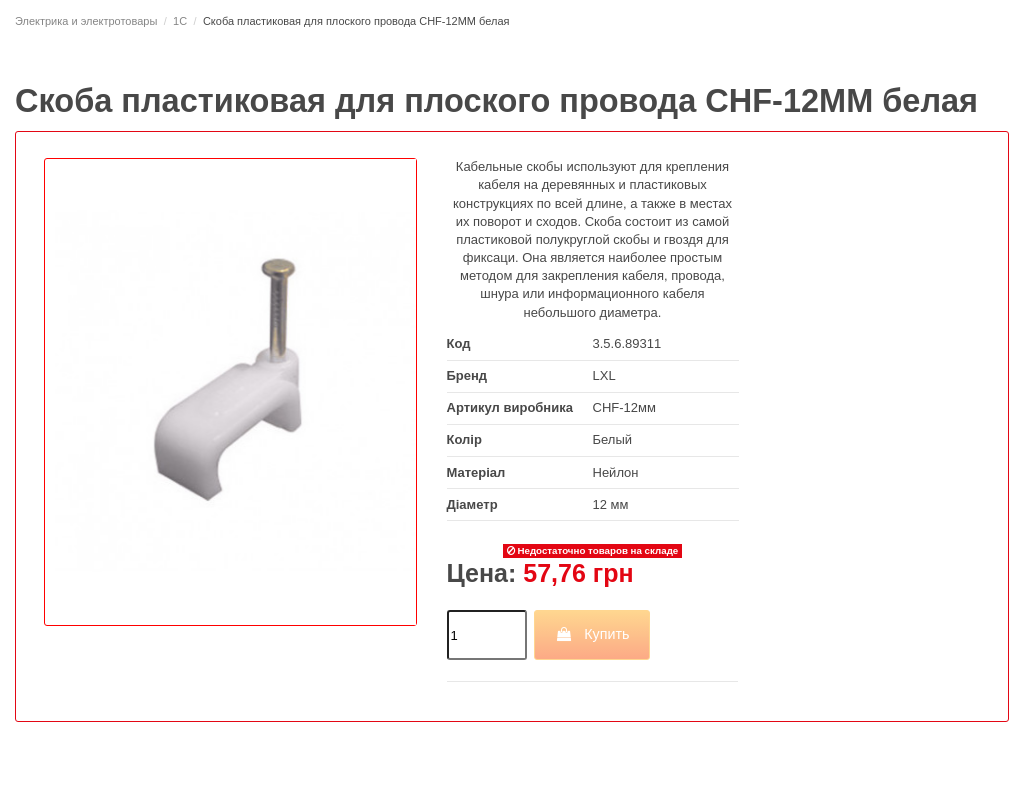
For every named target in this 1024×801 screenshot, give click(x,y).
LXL (604, 375)
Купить (592, 634)
